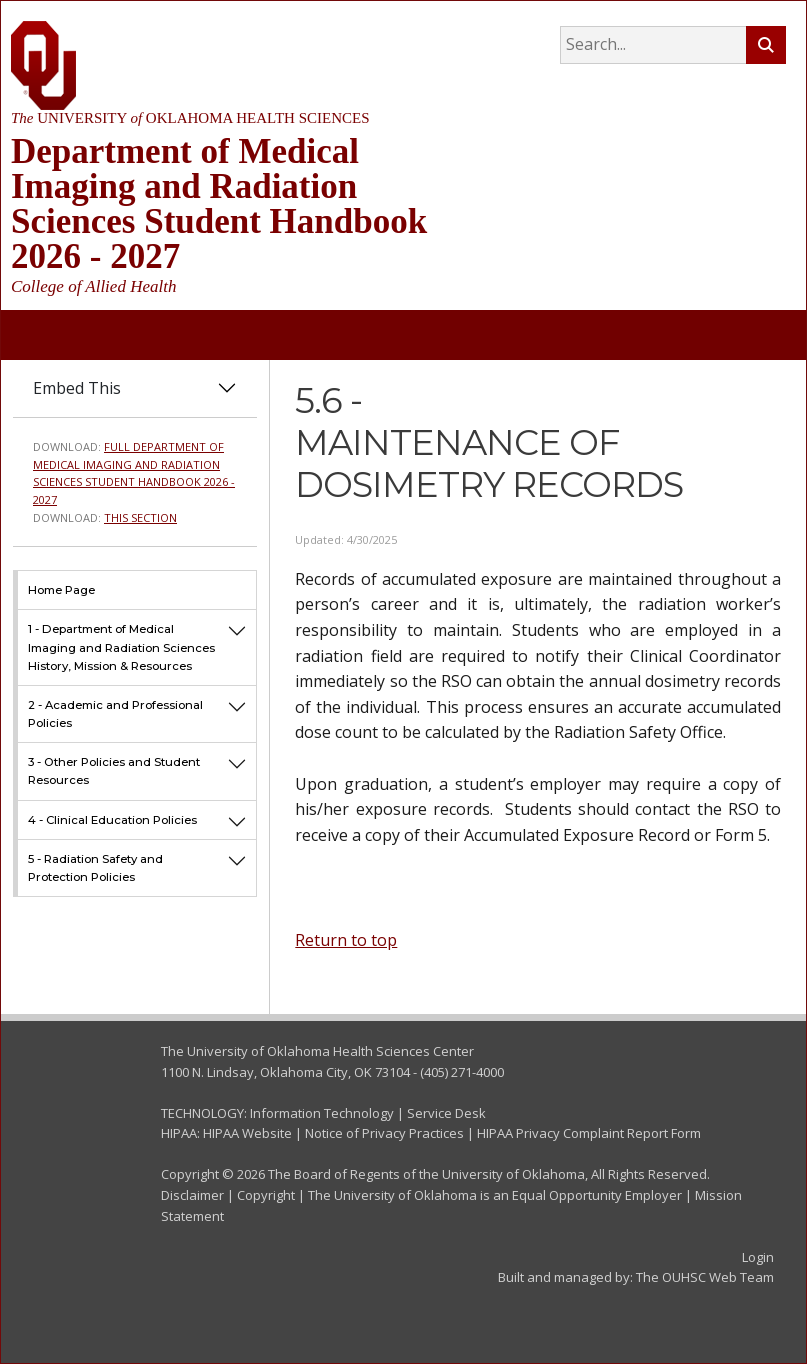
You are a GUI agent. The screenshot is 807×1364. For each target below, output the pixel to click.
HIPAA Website (247, 1133)
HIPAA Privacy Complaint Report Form (589, 1133)
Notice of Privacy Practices (384, 1133)
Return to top (346, 940)
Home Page (61, 590)
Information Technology (322, 1113)
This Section (140, 517)
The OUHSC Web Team (705, 1277)
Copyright (266, 1195)
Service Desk (446, 1113)
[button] (237, 647)
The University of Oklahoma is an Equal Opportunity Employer (495, 1195)
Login (758, 1257)
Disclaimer (192, 1195)
